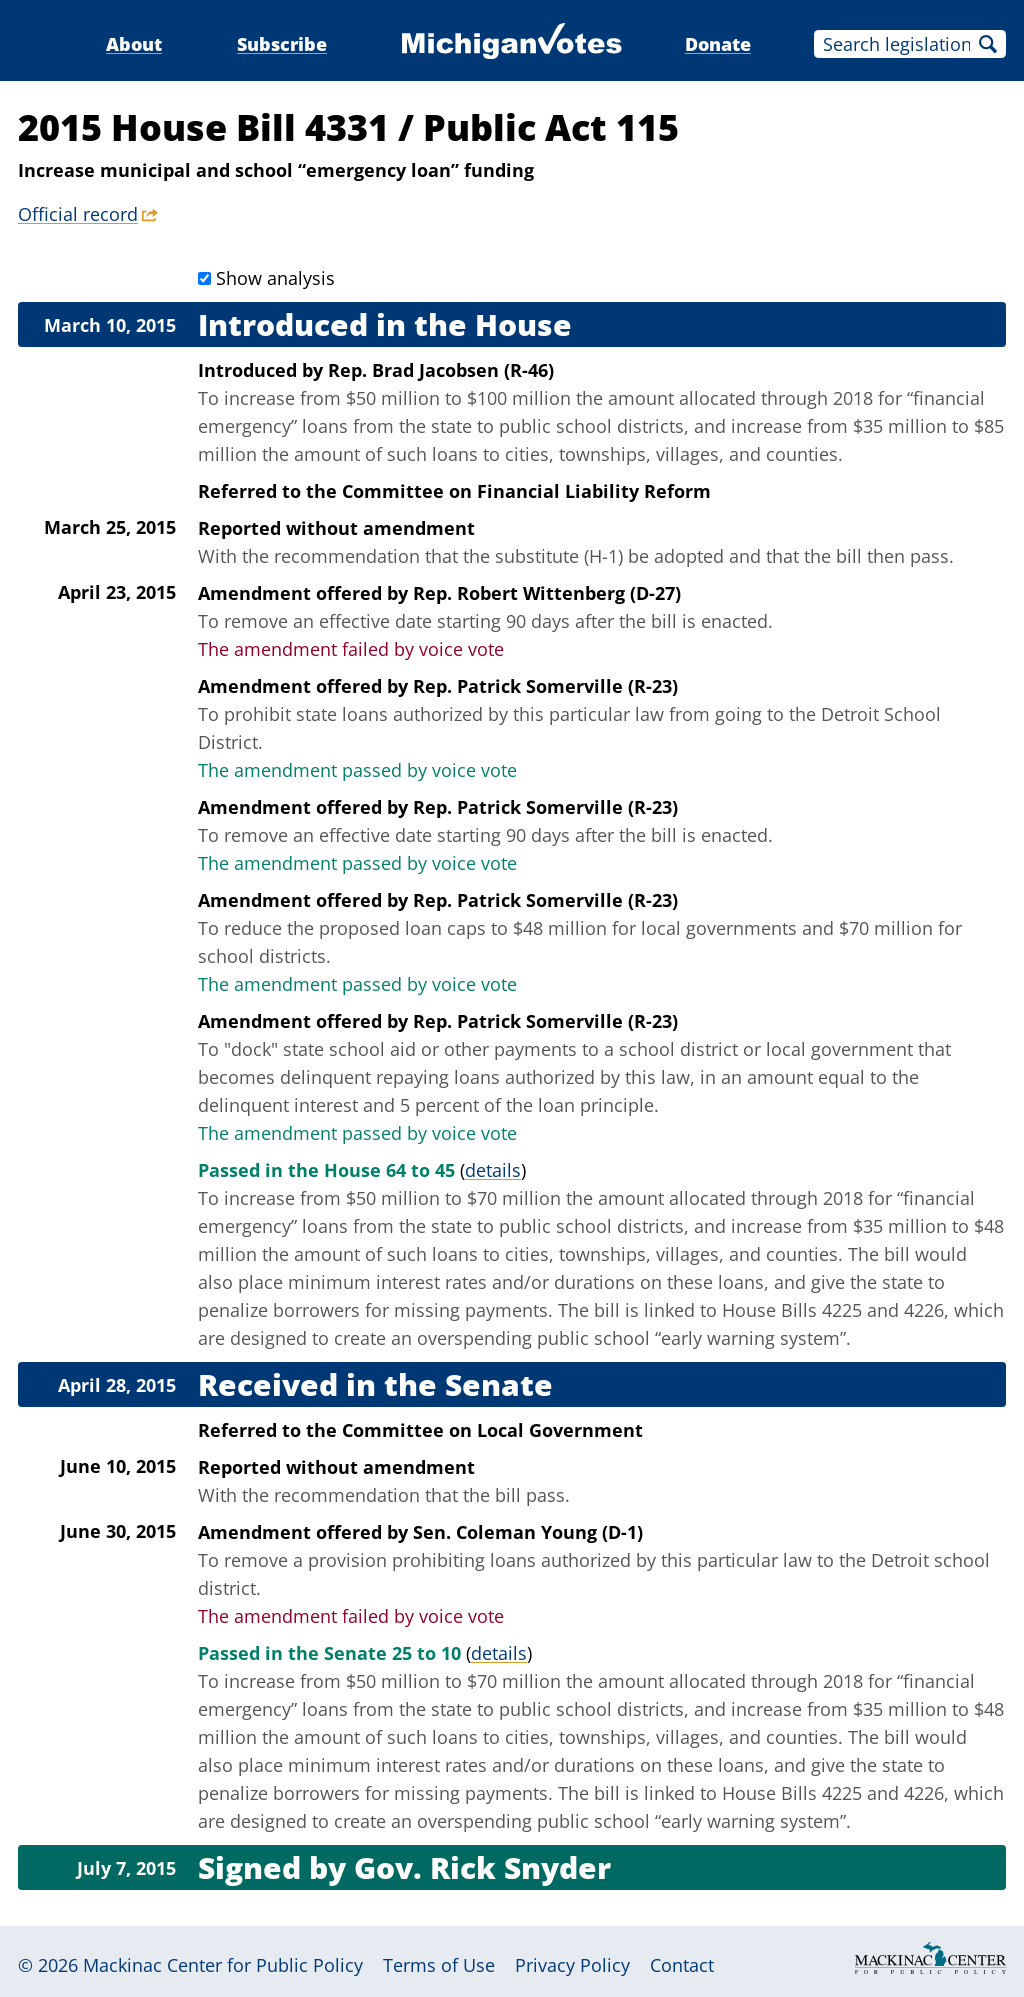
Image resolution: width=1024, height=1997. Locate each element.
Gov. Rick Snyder (482, 1867)
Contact (682, 1965)
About (134, 44)
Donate (718, 44)
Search (988, 44)
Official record (78, 214)
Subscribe (282, 44)
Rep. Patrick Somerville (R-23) (545, 686)
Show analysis (275, 278)
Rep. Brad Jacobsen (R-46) (441, 370)
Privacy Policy (572, 1965)
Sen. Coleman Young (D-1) (528, 1532)
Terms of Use (439, 1965)
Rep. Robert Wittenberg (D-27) (547, 593)
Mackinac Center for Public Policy (223, 1965)
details (493, 1170)
